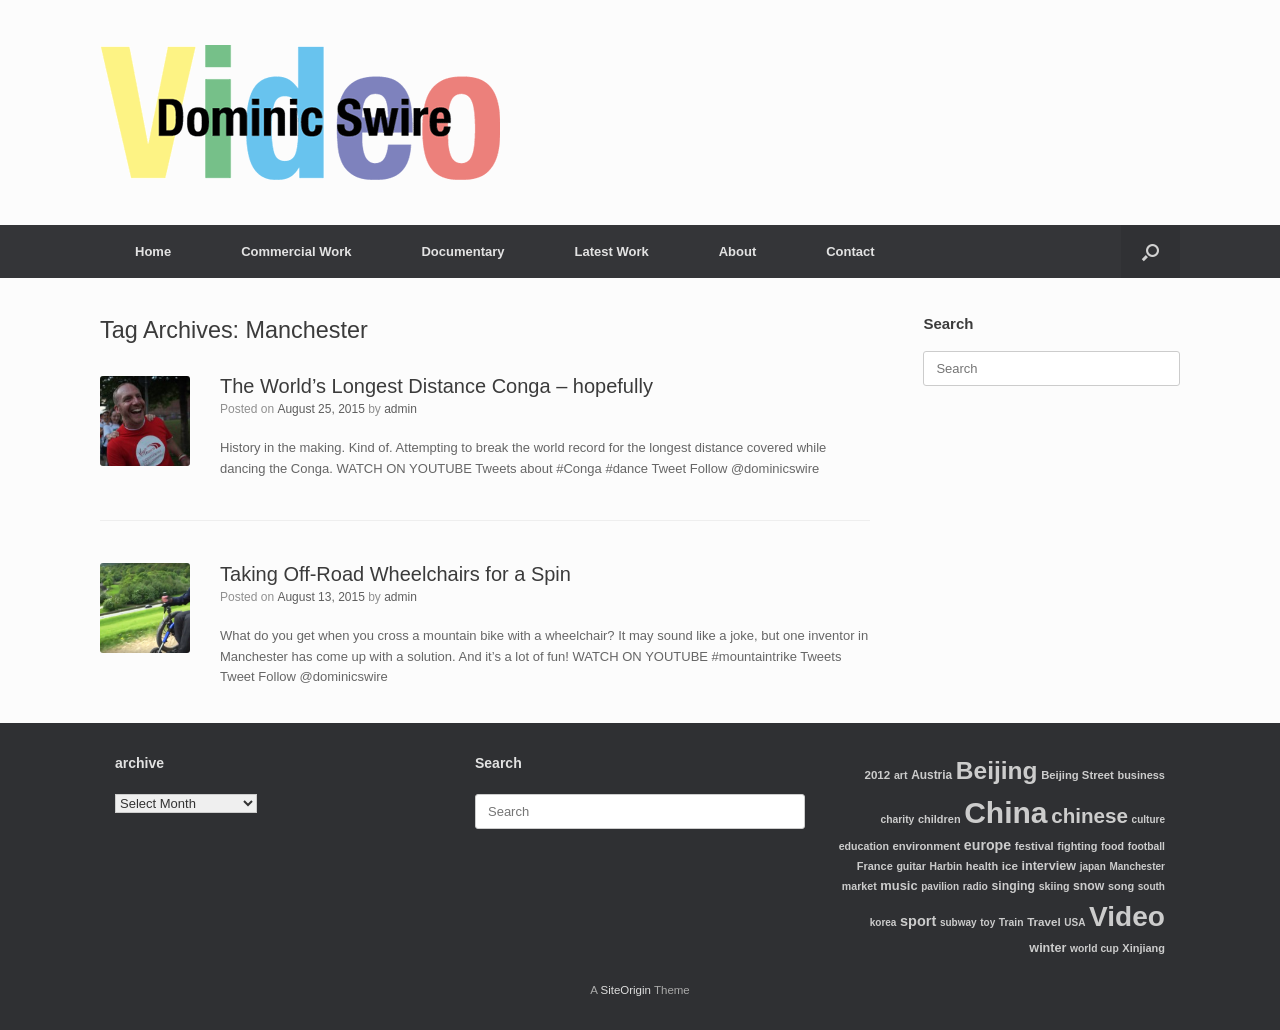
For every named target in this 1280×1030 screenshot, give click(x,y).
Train (1011, 922)
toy (987, 922)
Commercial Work (296, 251)
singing (1013, 886)
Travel (1044, 921)
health (982, 866)
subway (958, 922)
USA (1074, 922)
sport (918, 921)
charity (898, 819)
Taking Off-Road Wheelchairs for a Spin (395, 574)
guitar (911, 866)
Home (153, 251)
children (939, 819)
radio (975, 886)
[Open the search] (1150, 251)
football (1146, 846)
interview (1048, 866)
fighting (1077, 846)
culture (1148, 819)
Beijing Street (1077, 775)
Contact (850, 251)
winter (1047, 948)
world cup (1094, 948)
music (898, 885)
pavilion (940, 886)
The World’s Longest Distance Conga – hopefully (436, 386)
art (901, 775)
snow (1088, 886)
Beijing (997, 770)
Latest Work (612, 251)
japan (1093, 866)
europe (987, 845)
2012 (877, 774)
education (864, 846)
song (1121, 886)
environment (927, 846)
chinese (1089, 815)
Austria (931, 775)
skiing (1054, 886)
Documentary (462, 251)
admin (400, 409)
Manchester (1137, 866)
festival (1034, 846)
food (1112, 846)
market (859, 886)
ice (1010, 865)
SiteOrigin (625, 990)
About (738, 251)
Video (1127, 916)
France (875, 866)
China (1005, 812)
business (1140, 775)
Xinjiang (1143, 948)
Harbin (946, 866)
